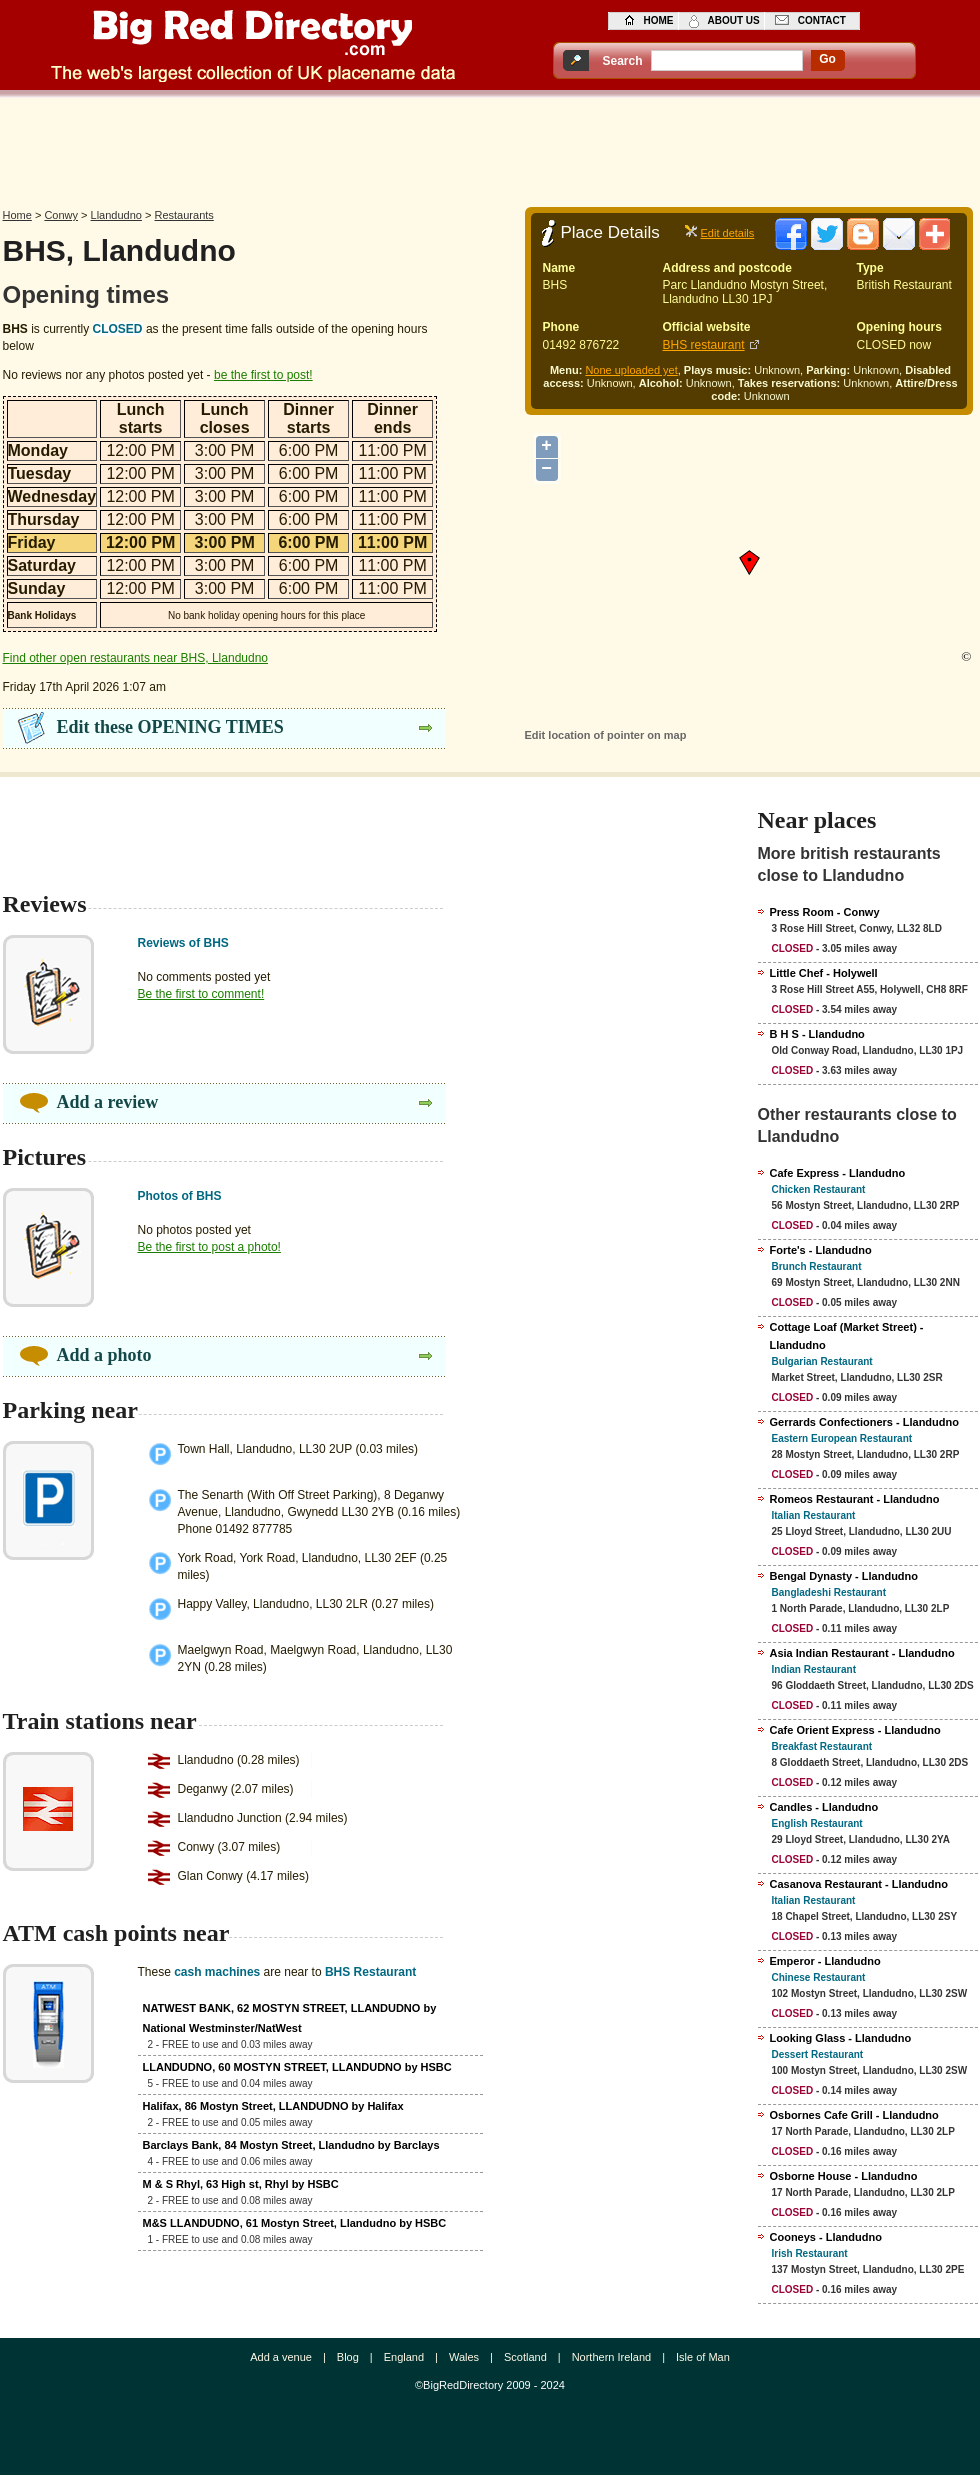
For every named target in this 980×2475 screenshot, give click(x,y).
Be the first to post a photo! (209, 1247)
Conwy (61, 215)
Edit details (728, 233)
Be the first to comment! (201, 994)
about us (734, 20)
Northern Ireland (612, 2357)
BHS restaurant (704, 345)
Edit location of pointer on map (606, 735)
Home (17, 215)
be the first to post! (263, 375)
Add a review (108, 1102)
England (404, 2357)
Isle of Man (703, 2357)
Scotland (525, 2357)
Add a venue (281, 2357)
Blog (348, 2357)
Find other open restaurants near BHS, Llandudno (136, 658)
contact (822, 20)
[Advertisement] (490, 147)
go (827, 59)
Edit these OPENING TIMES (170, 727)
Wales (464, 2357)
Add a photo (104, 1355)
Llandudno (116, 215)
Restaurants (184, 215)
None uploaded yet (631, 370)
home (659, 20)
